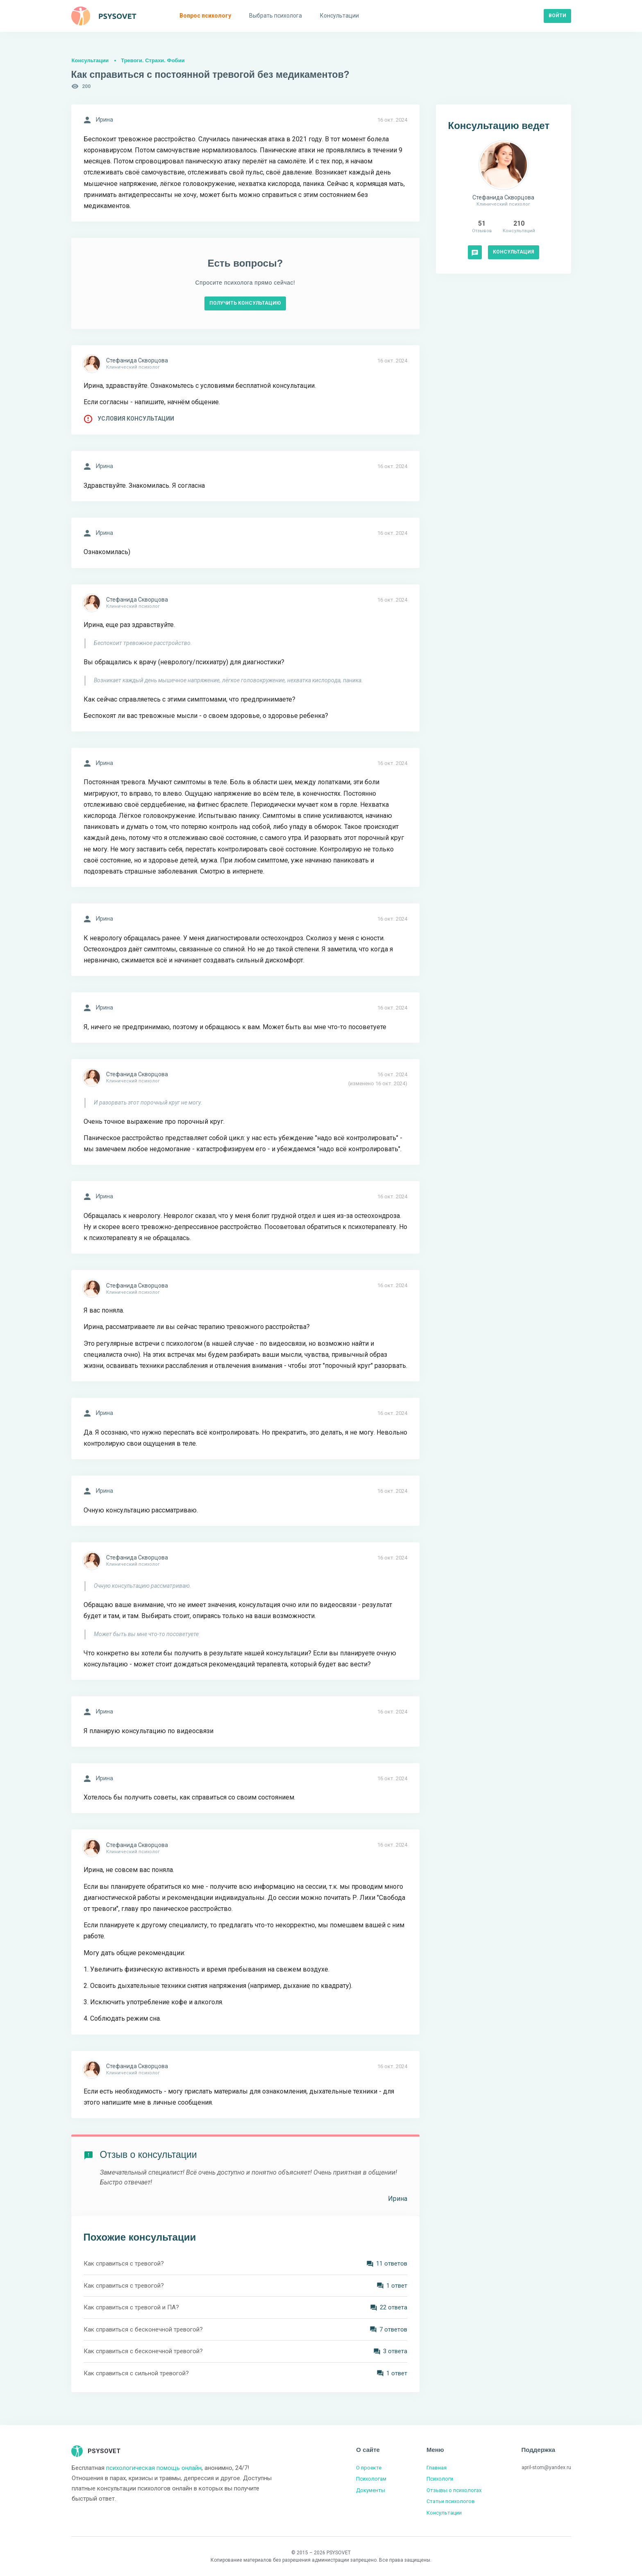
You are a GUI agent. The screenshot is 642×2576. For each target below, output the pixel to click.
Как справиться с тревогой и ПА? (131, 2307)
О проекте (368, 2468)
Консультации (90, 60)
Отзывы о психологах (453, 2490)
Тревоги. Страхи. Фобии (152, 60)
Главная (436, 2468)
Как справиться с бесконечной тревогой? (143, 2329)
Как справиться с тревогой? (124, 2263)
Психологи (439, 2479)
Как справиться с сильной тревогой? (136, 2373)
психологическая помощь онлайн (154, 2468)
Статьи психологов (450, 2501)
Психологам (371, 2479)
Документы (370, 2490)
